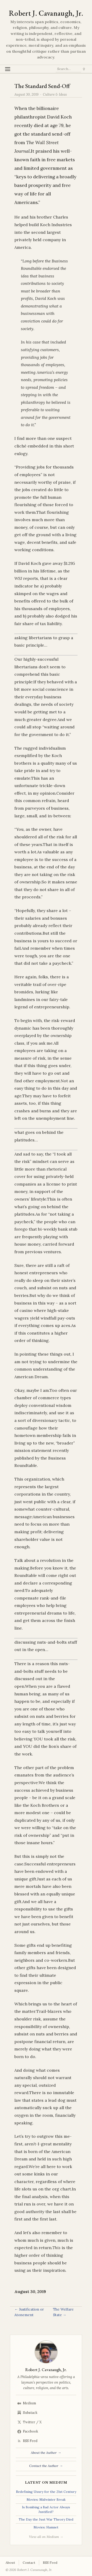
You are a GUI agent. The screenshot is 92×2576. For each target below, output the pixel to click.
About (10, 2563)
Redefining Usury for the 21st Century (46, 2492)
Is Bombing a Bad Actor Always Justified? (46, 2509)
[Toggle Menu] (8, 69)
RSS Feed (27, 2441)
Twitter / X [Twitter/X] (29, 2422)
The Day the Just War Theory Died (46, 2519)
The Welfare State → (63, 2312)
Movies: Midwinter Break (46, 2499)
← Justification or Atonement (29, 2312)
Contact (29, 2563)
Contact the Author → (46, 2466)
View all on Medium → (46, 2537)
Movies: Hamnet (46, 2527)
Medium (26, 2403)
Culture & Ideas (55, 94)
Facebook (27, 2431)
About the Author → (46, 2453)
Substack (27, 2413)
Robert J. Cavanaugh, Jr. (46, 13)
